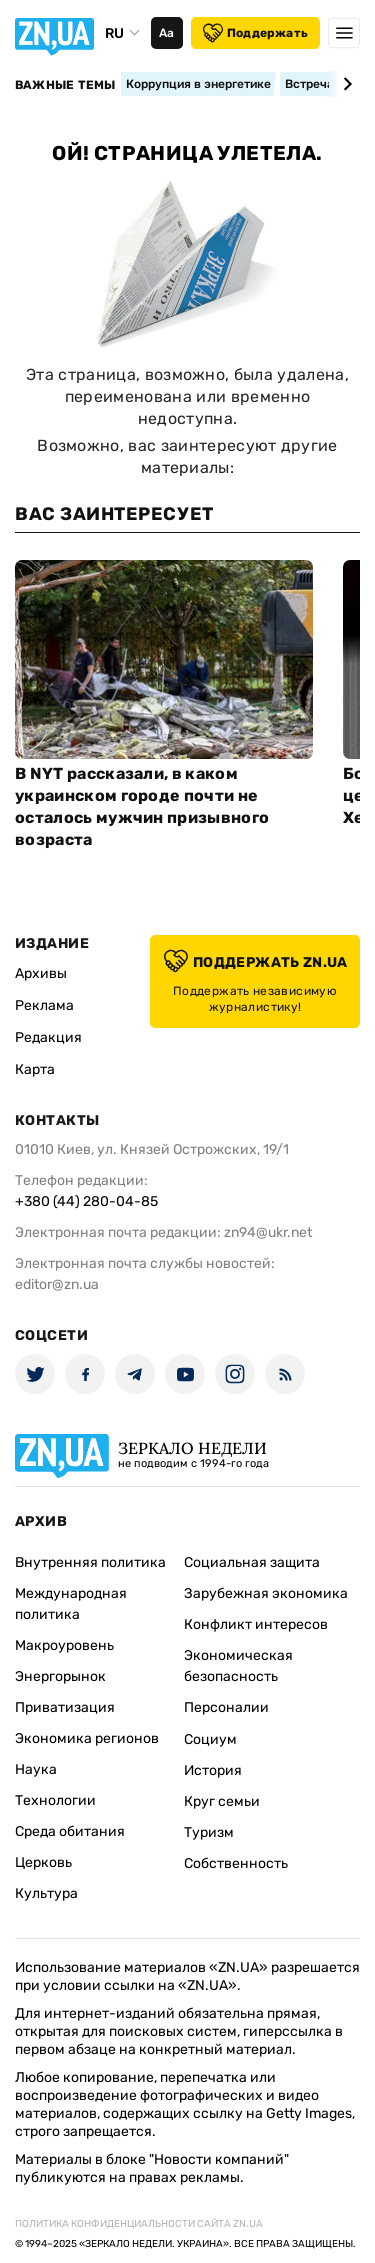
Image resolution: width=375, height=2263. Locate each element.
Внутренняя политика (90, 1562)
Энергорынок (60, 1676)
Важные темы (65, 85)
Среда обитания (70, 1831)
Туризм (209, 1832)
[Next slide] (344, 84)
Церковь (43, 1862)
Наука (36, 1769)
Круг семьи (222, 1801)
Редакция (48, 1037)
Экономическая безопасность (238, 1666)
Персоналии (226, 1707)
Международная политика (71, 1604)
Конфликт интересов (256, 1624)
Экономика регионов (87, 1738)
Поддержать (255, 33)
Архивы (41, 973)
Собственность (236, 1863)
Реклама (44, 1005)
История (213, 1770)
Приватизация (65, 1707)
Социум (210, 1739)
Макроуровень (64, 1645)
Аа (166, 33)
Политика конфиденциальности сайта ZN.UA (139, 2224)
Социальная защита (252, 1562)
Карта (35, 1069)
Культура (46, 1893)
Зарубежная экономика (266, 1593)
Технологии (55, 1800)
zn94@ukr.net (268, 1232)
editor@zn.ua (57, 1284)
